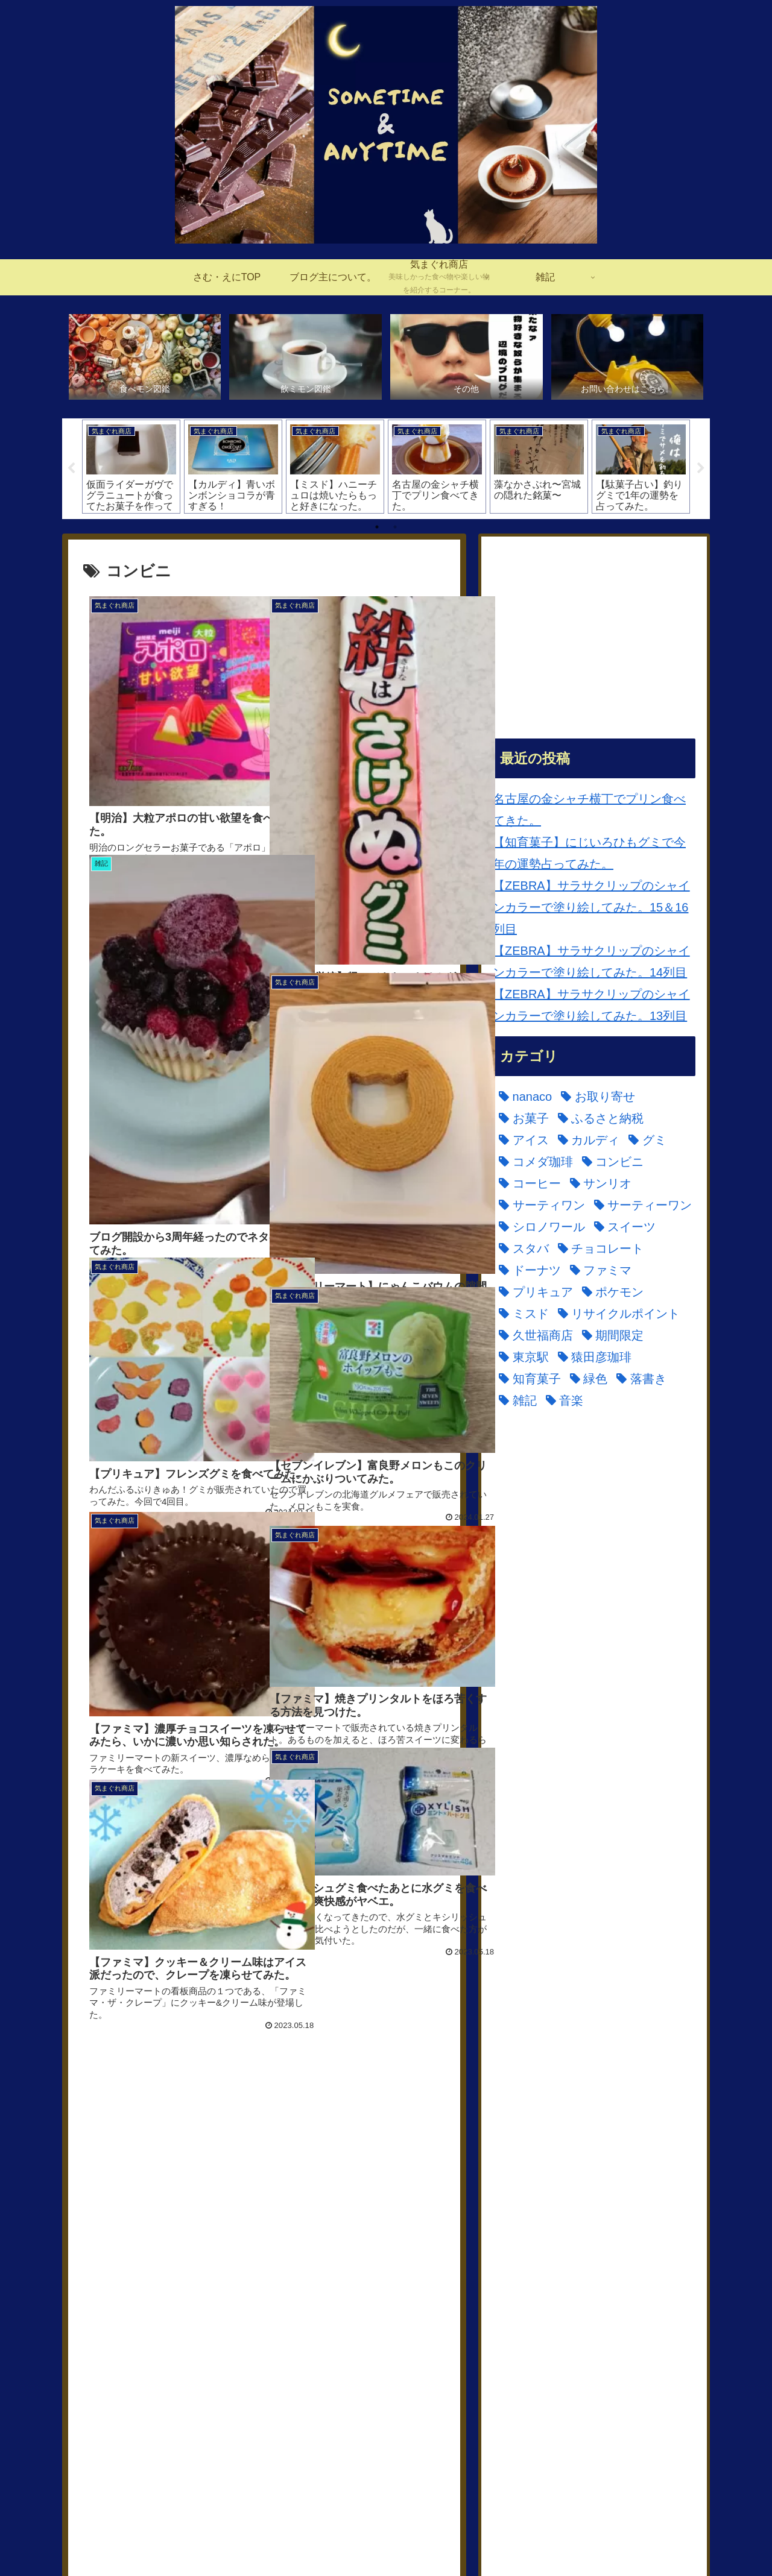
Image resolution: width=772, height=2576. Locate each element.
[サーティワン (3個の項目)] (200, 2283)
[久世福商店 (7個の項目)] (255, 2349)
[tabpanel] (131, 467)
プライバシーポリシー (656, 2538)
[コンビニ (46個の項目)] (318, 2262)
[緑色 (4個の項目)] (259, 2370)
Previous (71, 470)
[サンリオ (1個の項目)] (117, 2283)
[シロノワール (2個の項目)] (129, 2305)
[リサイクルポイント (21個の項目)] (147, 2349)
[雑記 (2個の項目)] (365, 2370)
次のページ (264, 2401)
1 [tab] (377, 527)
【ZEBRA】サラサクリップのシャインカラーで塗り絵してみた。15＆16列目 (591, 908)
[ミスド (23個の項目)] (407, 2327)
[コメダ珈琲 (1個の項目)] (241, 2262)
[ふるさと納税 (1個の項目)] (333, 2240)
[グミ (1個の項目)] (176, 2262)
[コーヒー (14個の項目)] (389, 2262)
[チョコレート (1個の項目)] (354, 2305)
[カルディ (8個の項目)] (117, 2262)
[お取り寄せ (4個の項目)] (185, 2240)
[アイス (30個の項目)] (410, 2240)
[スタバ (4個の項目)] (277, 2305)
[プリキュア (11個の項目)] (265, 2327)
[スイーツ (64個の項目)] (213, 2305)
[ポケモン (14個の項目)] (342, 2327)
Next (701, 470)
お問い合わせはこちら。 (554, 2538)
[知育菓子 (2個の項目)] (200, 2370)
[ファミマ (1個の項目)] (188, 2327)
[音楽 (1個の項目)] (412, 2370)
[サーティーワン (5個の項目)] (301, 2283)
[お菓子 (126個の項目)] (257, 2240)
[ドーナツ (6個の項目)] (117, 2327)
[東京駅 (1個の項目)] (397, 2349)
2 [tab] (395, 527)
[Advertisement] (264, 2123)
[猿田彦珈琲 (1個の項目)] (123, 2370)
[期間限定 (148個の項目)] (331, 2349)
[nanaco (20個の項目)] (112, 2240)
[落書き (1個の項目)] (312, 2370)
